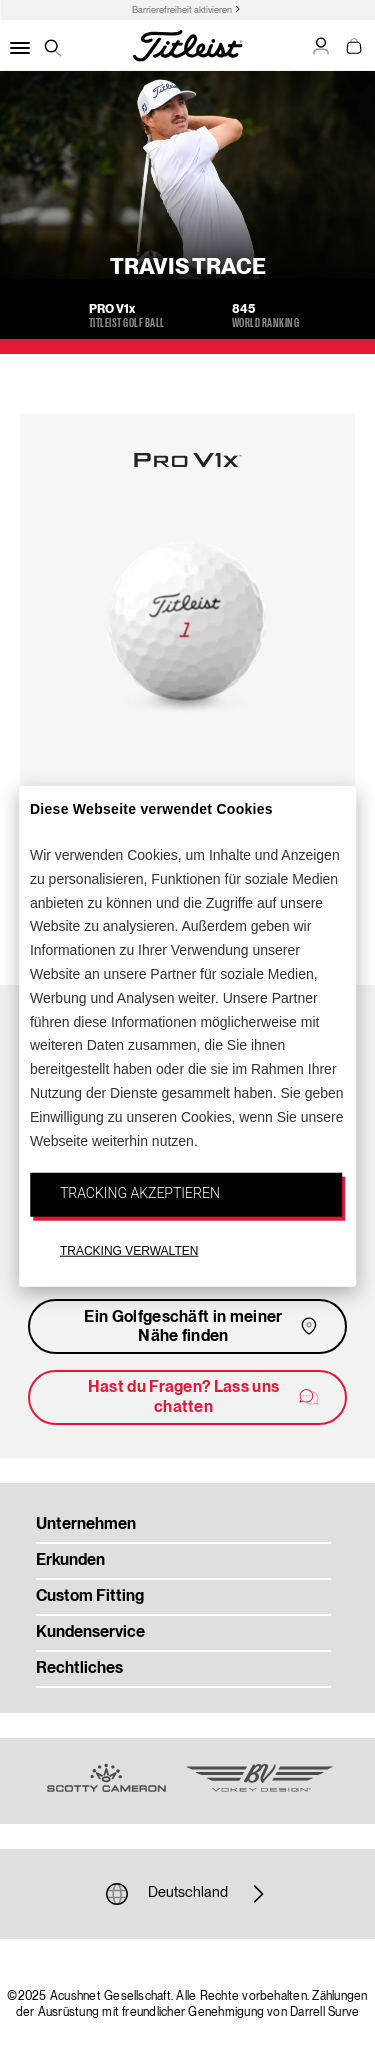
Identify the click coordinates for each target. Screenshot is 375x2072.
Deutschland (188, 1894)
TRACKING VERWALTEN (129, 1251)
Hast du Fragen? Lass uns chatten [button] (204, 1397)
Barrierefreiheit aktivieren (182, 10)
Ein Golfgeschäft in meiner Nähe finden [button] (202, 1327)
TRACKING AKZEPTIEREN (140, 1193)
